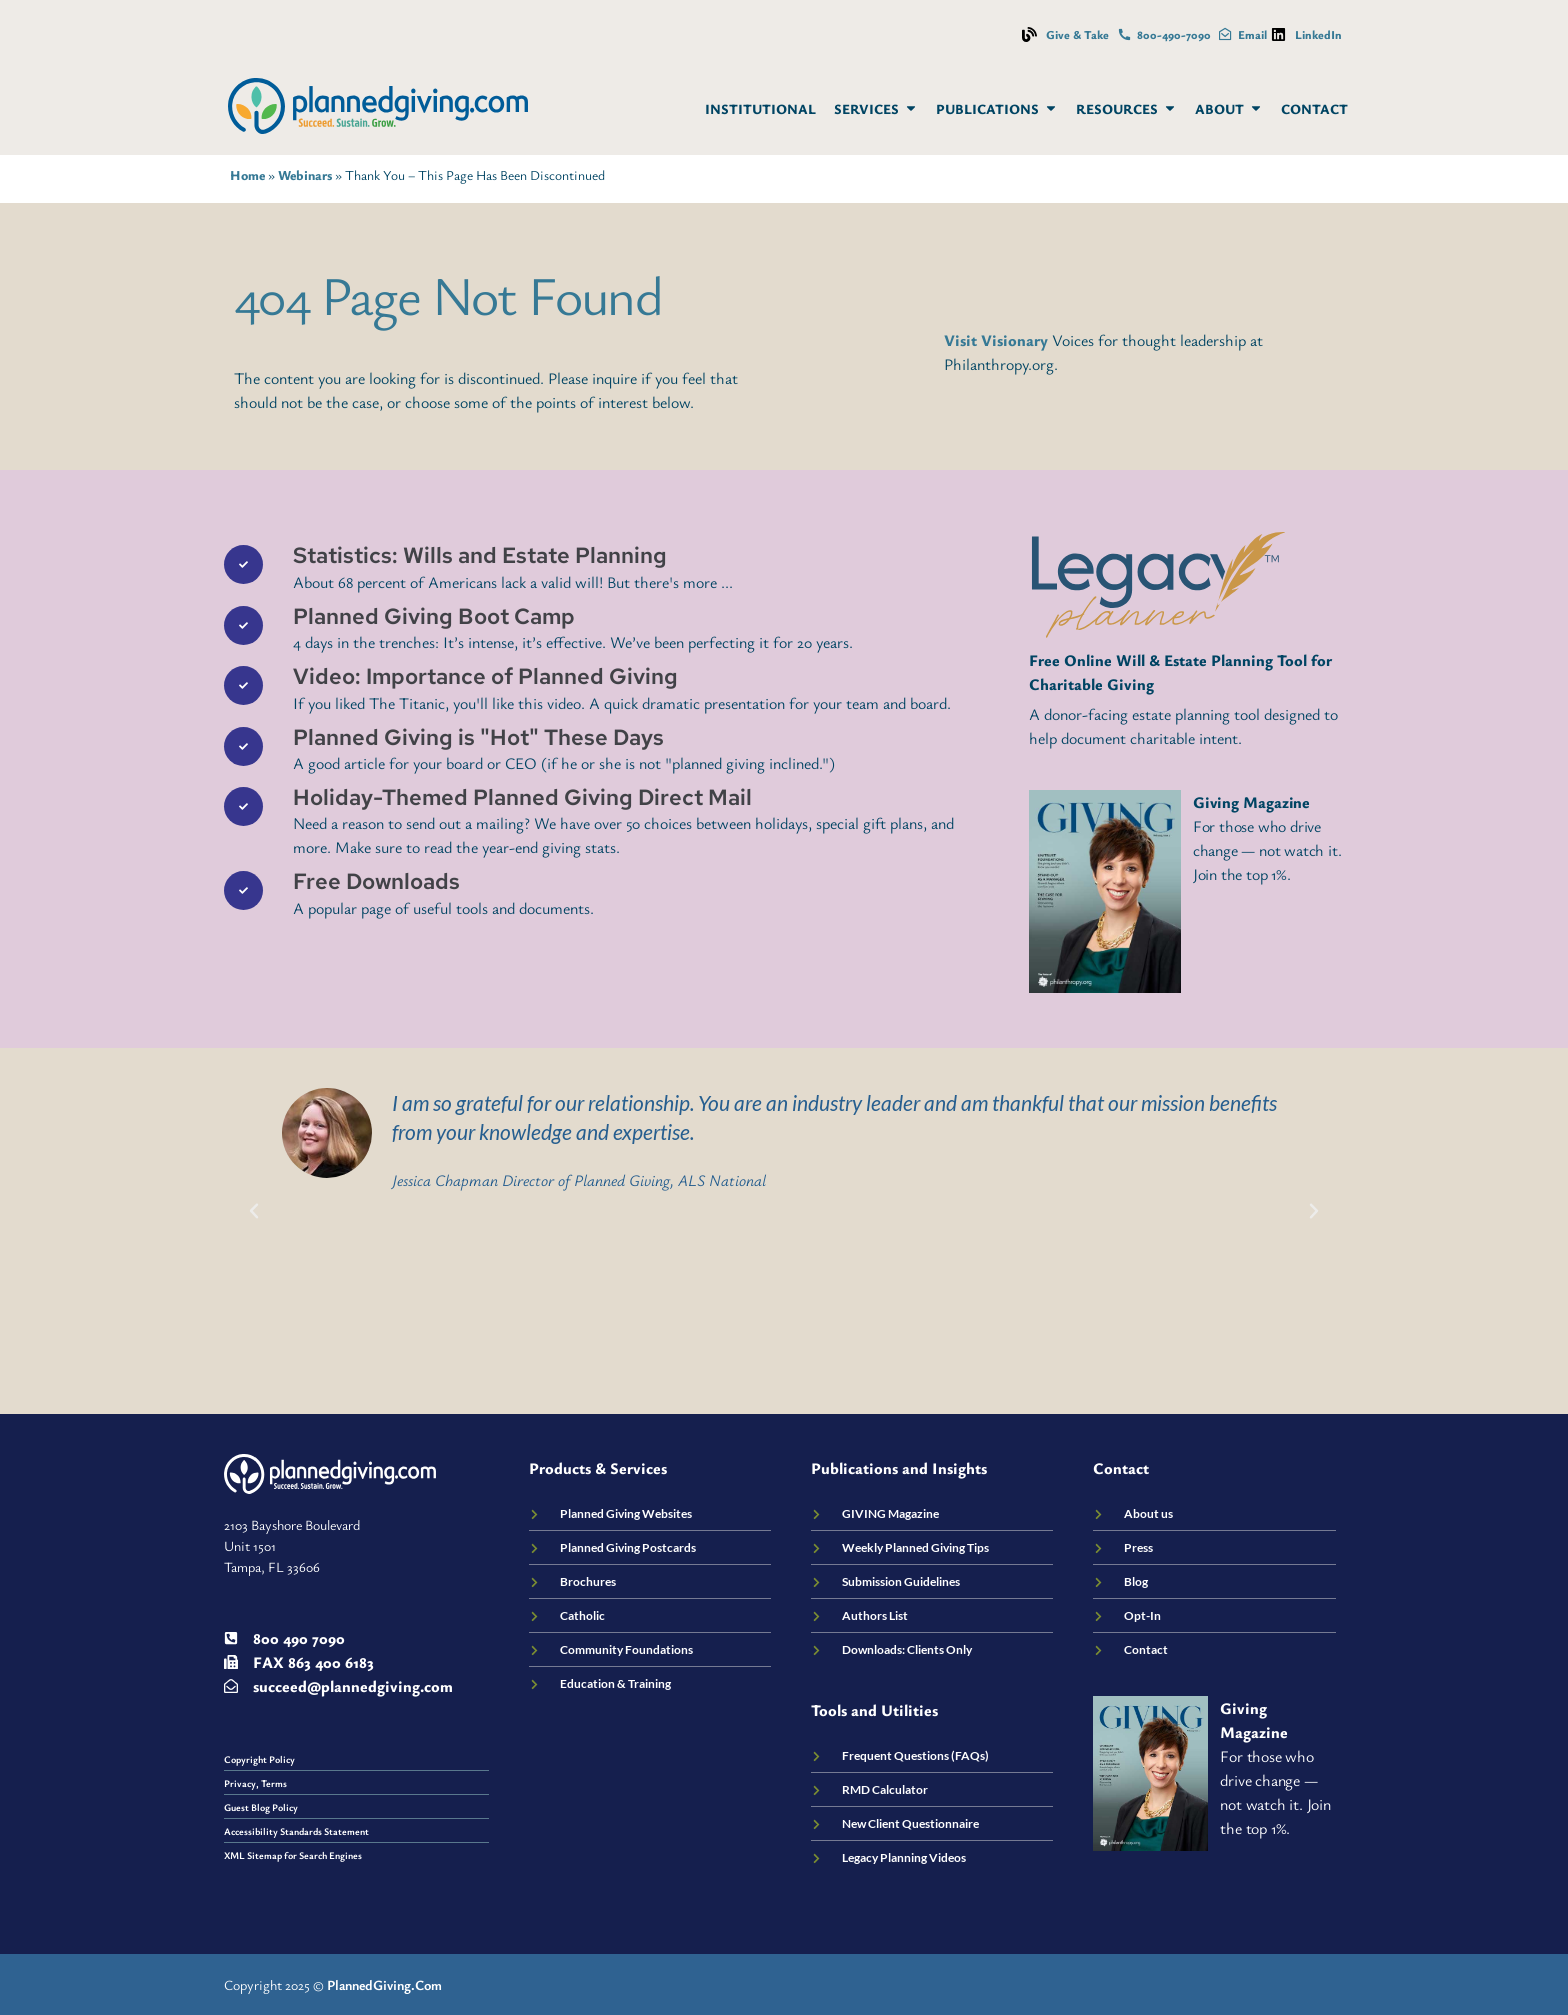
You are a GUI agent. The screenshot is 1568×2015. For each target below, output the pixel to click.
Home (247, 175)
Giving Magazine (1252, 802)
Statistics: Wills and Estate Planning (480, 555)
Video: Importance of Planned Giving (485, 676)
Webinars (305, 175)
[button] (254, 1211)
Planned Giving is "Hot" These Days (478, 737)
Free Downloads (376, 881)
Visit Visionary (996, 340)
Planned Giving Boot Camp (434, 616)
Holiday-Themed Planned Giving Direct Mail (522, 797)
